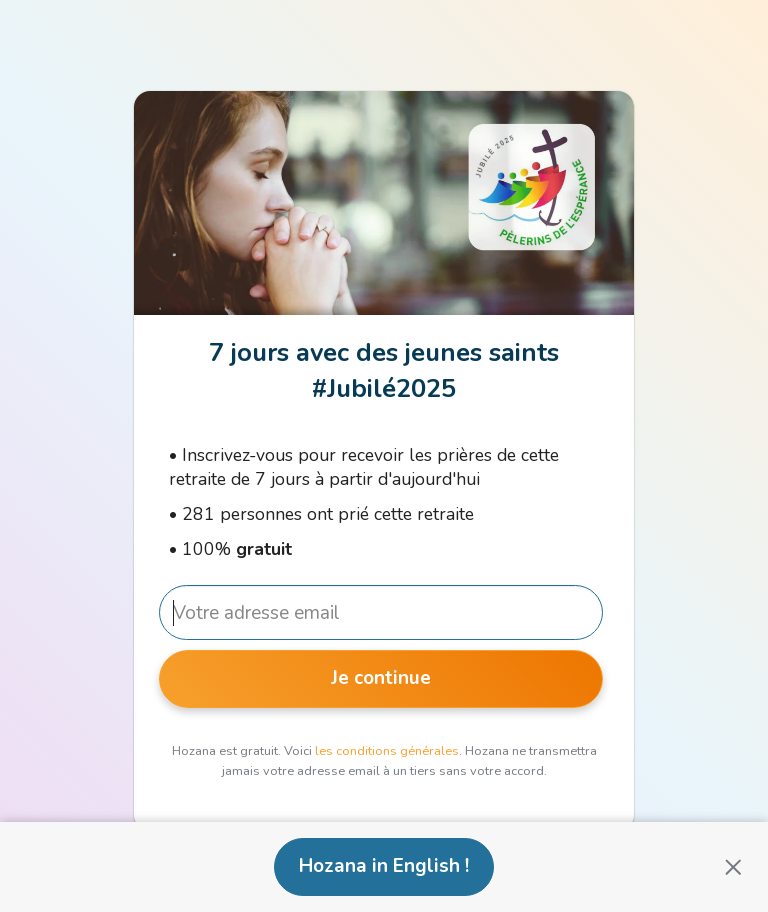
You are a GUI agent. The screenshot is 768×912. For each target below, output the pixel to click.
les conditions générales (387, 751)
